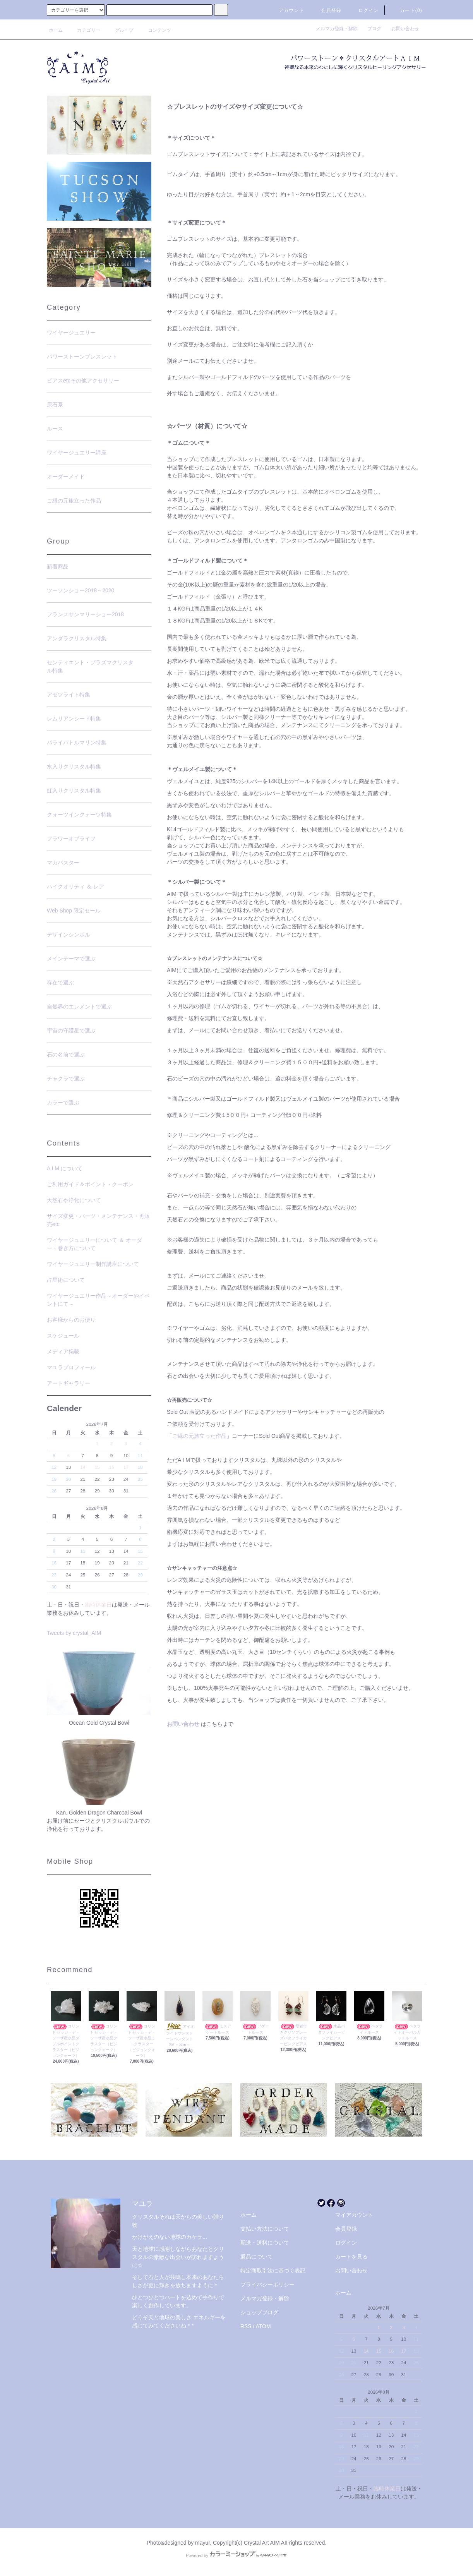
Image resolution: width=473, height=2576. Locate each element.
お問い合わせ (405, 28)
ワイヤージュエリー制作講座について (93, 1264)
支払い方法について (264, 2229)
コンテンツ (155, 30)
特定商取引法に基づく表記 (272, 2270)
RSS (246, 2326)
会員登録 (326, 10)
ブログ (376, 28)
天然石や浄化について (74, 1200)
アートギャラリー (68, 1383)
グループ (120, 30)
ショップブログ (259, 2312)
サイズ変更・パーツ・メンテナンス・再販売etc (98, 1220)
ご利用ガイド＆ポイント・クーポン (90, 1184)
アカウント (286, 10)
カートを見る (351, 2257)
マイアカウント (354, 2215)
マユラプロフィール (71, 1367)
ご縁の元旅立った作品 (199, 1436)
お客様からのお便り (71, 1320)
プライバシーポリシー (267, 2284)
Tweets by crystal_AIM (74, 1633)
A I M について (64, 1168)
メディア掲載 (63, 1351)
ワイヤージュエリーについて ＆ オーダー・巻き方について (94, 1244)
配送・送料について (264, 2243)
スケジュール (63, 1336)
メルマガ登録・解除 (339, 28)
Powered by (236, 2555)
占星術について (66, 1280)
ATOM (263, 2326)
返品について (256, 2257)
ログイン (364, 10)
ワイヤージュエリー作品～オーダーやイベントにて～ (98, 1300)
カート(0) (406, 10)
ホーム (56, 30)
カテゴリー (84, 30)
